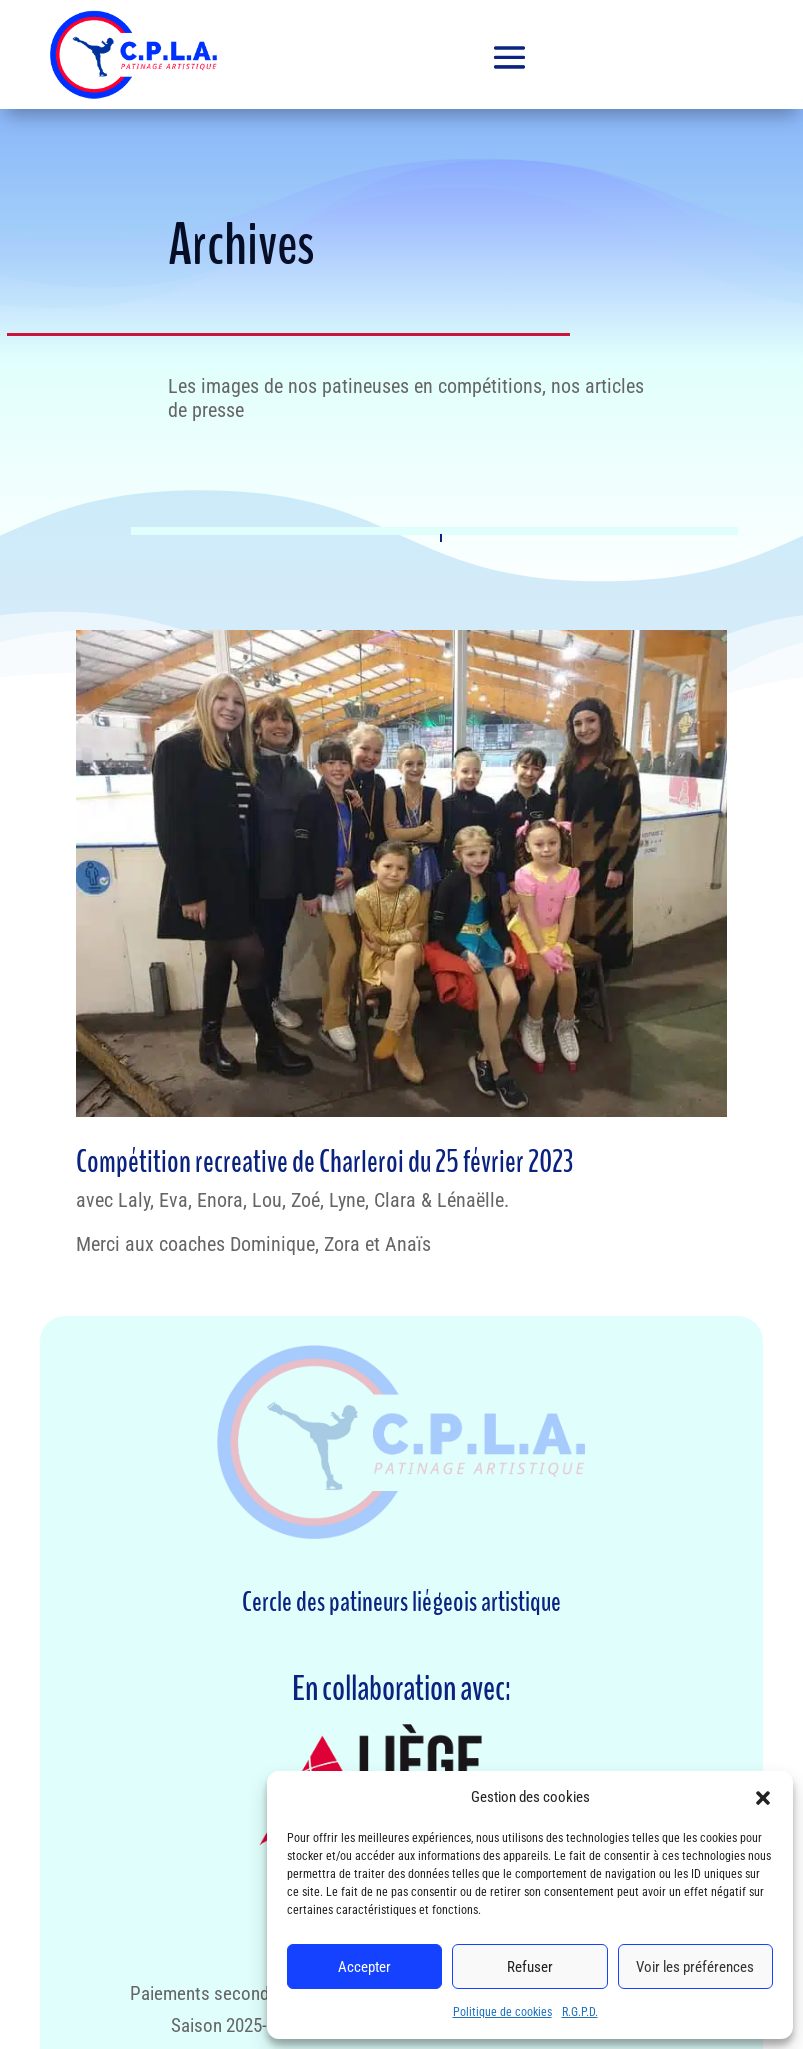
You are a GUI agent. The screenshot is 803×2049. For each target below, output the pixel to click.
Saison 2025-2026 (237, 2025)
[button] (763, 1798)
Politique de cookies (502, 2012)
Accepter (364, 1967)
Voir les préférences (695, 1967)
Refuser (530, 1967)
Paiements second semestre (237, 1993)
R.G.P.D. (580, 2012)
